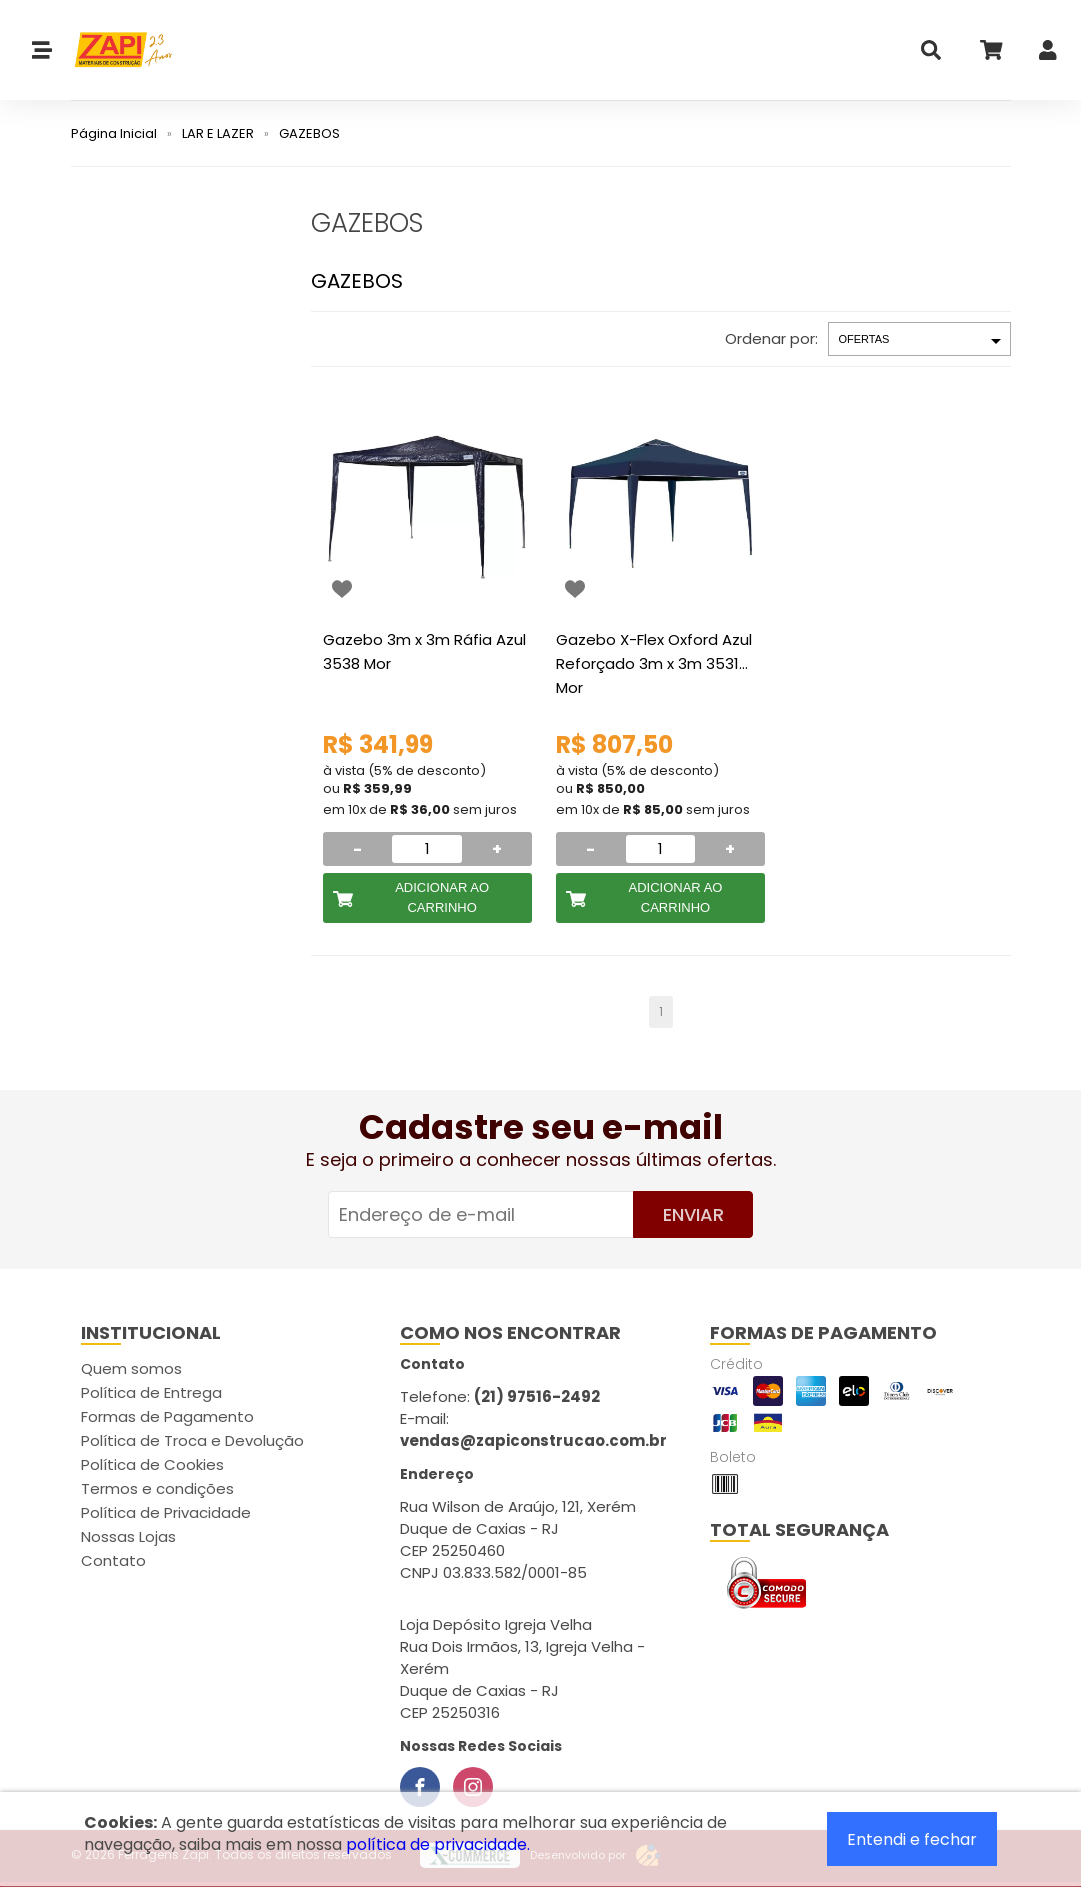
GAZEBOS (309, 133)
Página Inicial (114, 133)
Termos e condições (157, 1488)
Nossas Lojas (128, 1536)
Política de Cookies (152, 1464)
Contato (113, 1560)
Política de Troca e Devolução (192, 1440)
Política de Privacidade (166, 1512)
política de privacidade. (438, 1844)
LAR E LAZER (218, 133)
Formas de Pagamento (167, 1416)
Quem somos (131, 1368)
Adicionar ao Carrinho (442, 897)
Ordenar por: (771, 338)
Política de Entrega (151, 1392)
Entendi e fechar (912, 1839)
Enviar (693, 1214)
